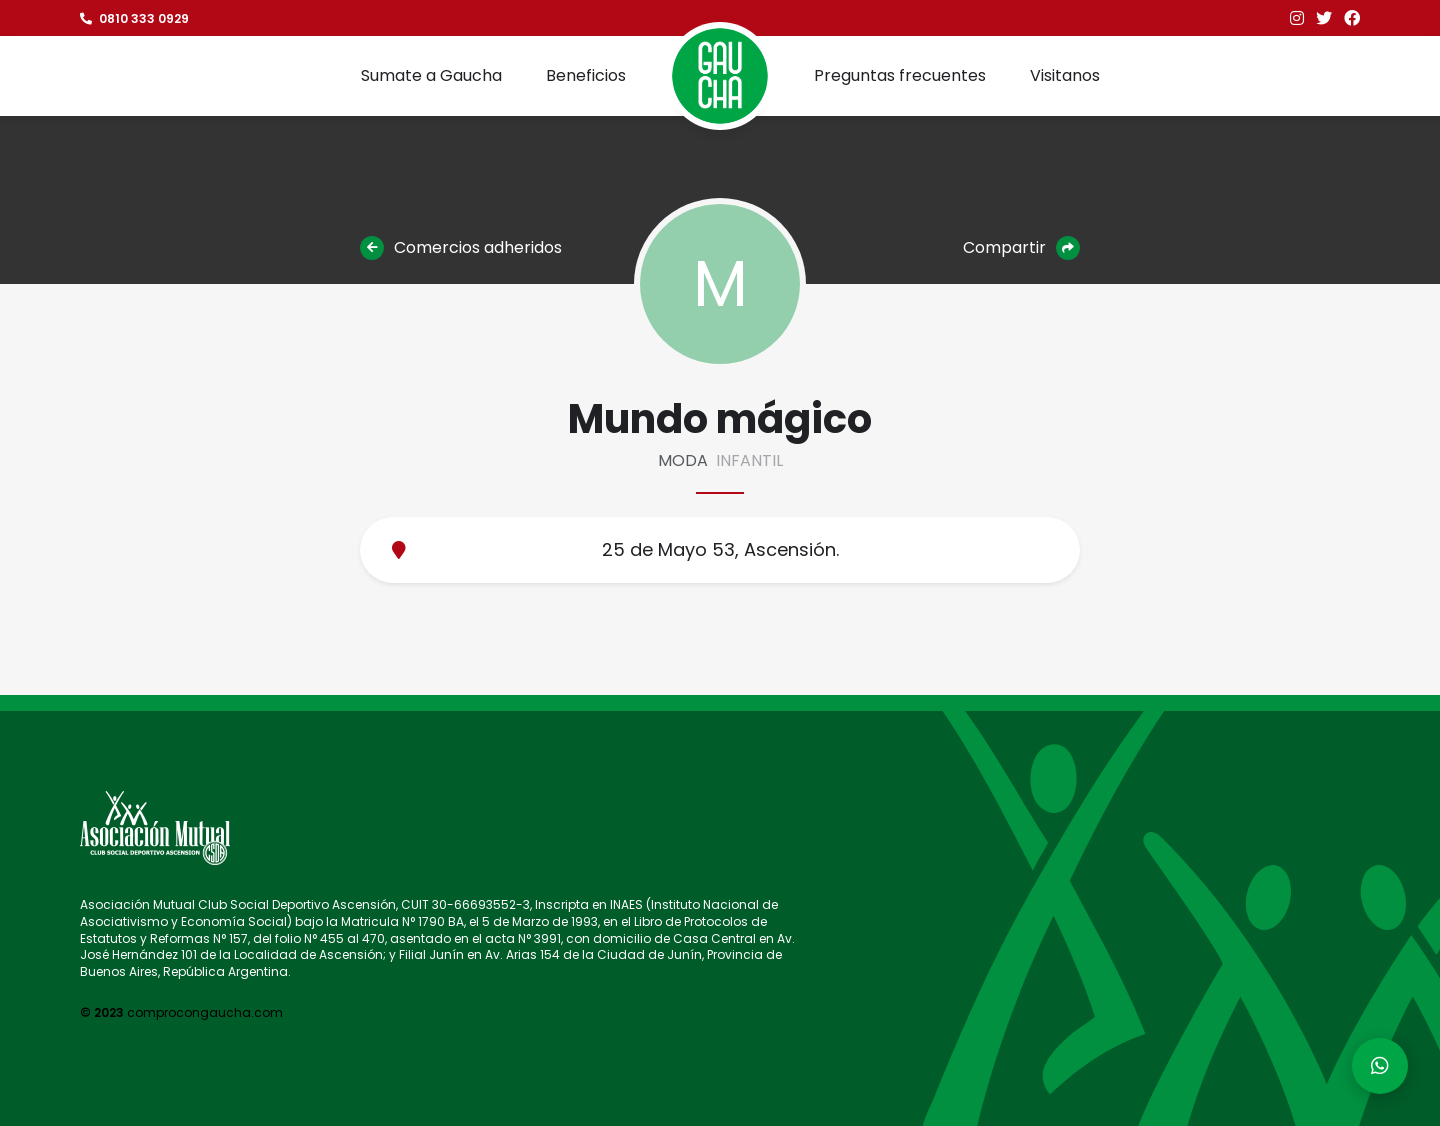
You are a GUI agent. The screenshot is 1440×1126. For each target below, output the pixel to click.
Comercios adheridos (461, 248)
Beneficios (586, 75)
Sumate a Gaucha (431, 75)
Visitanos (1065, 75)
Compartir (1021, 248)
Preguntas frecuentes (900, 75)
